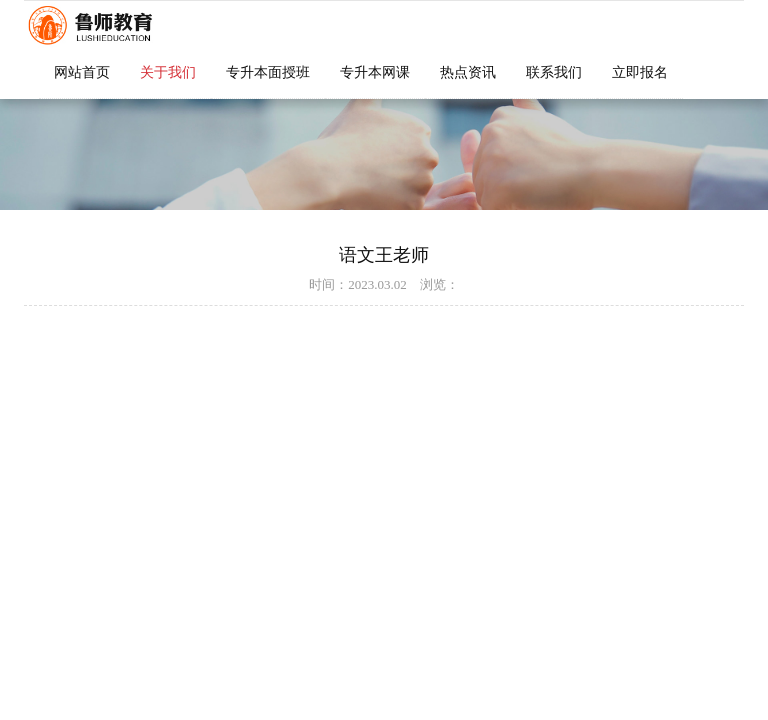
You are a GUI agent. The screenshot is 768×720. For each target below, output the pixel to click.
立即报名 (640, 72)
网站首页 (82, 72)
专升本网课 (375, 72)
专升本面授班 (268, 72)
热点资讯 (468, 72)
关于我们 (168, 72)
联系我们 (554, 72)
